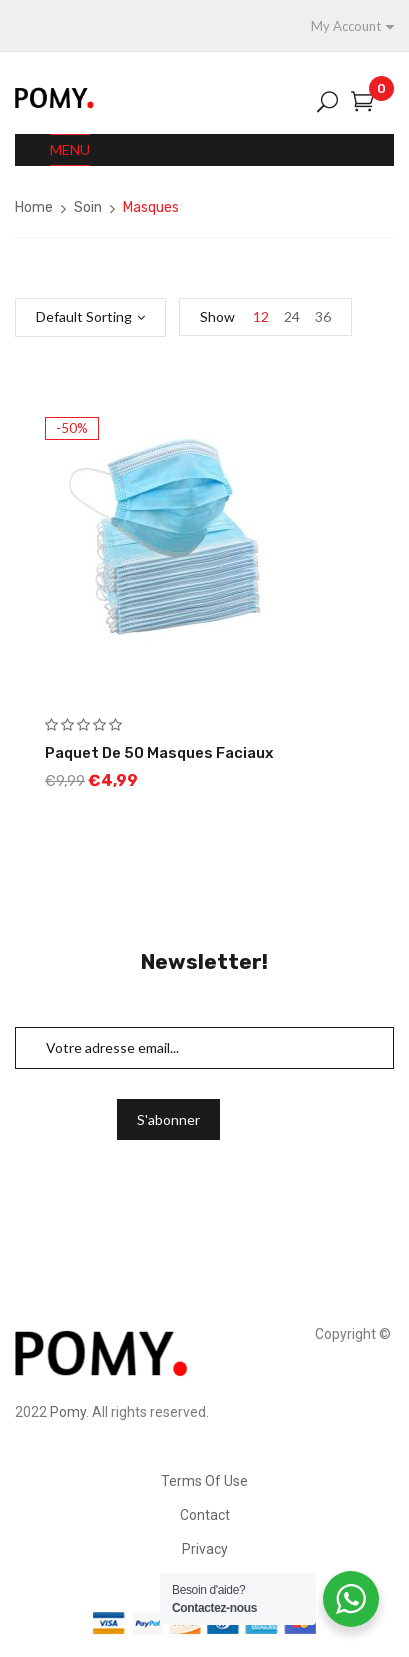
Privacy (205, 1549)
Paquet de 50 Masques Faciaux (159, 753)
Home (34, 207)
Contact (205, 1515)
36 (323, 316)
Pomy (68, 1412)
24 (292, 316)
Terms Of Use (204, 1481)
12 (261, 316)
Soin (88, 207)
